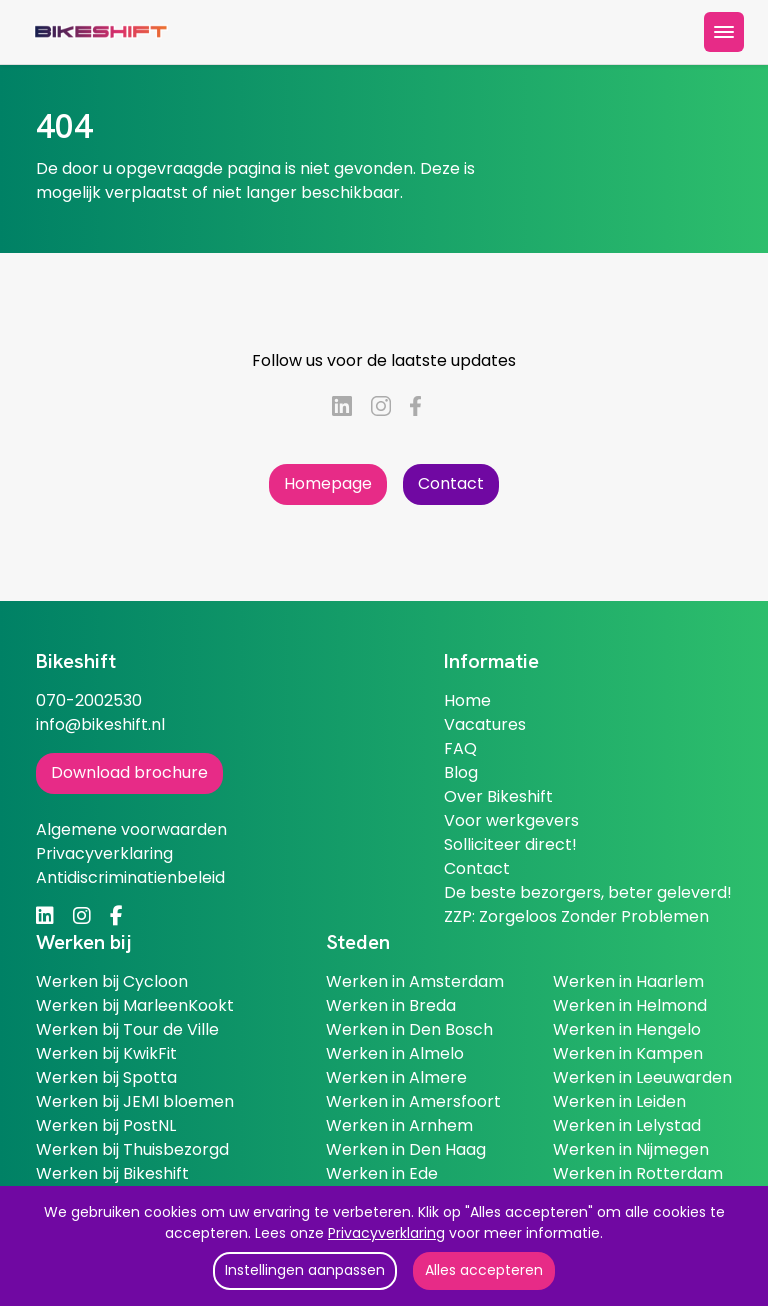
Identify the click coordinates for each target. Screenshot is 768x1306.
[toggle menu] (724, 32)
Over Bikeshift (498, 796)
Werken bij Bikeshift (112, 1173)
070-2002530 (89, 700)
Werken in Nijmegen (631, 1149)
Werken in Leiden (619, 1101)
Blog (461, 772)
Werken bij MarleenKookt (135, 1005)
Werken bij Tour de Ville (127, 1029)
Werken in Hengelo (627, 1029)
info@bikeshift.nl (100, 724)
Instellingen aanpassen (305, 1270)
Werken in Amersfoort (413, 1101)
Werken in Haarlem (628, 981)
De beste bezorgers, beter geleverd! (588, 892)
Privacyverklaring (386, 1233)
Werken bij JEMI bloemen (135, 1101)
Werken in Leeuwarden (642, 1077)
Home (467, 700)
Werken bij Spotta (106, 1077)
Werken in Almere (396, 1077)
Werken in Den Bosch (409, 1029)
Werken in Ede (382, 1173)
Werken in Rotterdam (638, 1173)
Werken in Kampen (628, 1053)
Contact (451, 483)
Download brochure (129, 772)
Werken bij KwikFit (106, 1053)
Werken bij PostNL (106, 1125)
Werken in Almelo (395, 1053)
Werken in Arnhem (399, 1125)
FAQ (460, 748)
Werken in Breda (391, 1005)
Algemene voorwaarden (131, 829)
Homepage (328, 483)
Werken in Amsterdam (415, 981)
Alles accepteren (484, 1270)
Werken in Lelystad (627, 1125)
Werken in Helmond (630, 1005)
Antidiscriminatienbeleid (130, 877)
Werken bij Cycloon (112, 981)
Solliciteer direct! (510, 844)
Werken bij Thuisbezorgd (132, 1149)
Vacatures (485, 724)
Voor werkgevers (511, 820)
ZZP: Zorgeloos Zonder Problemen (576, 916)
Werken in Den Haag (406, 1149)
